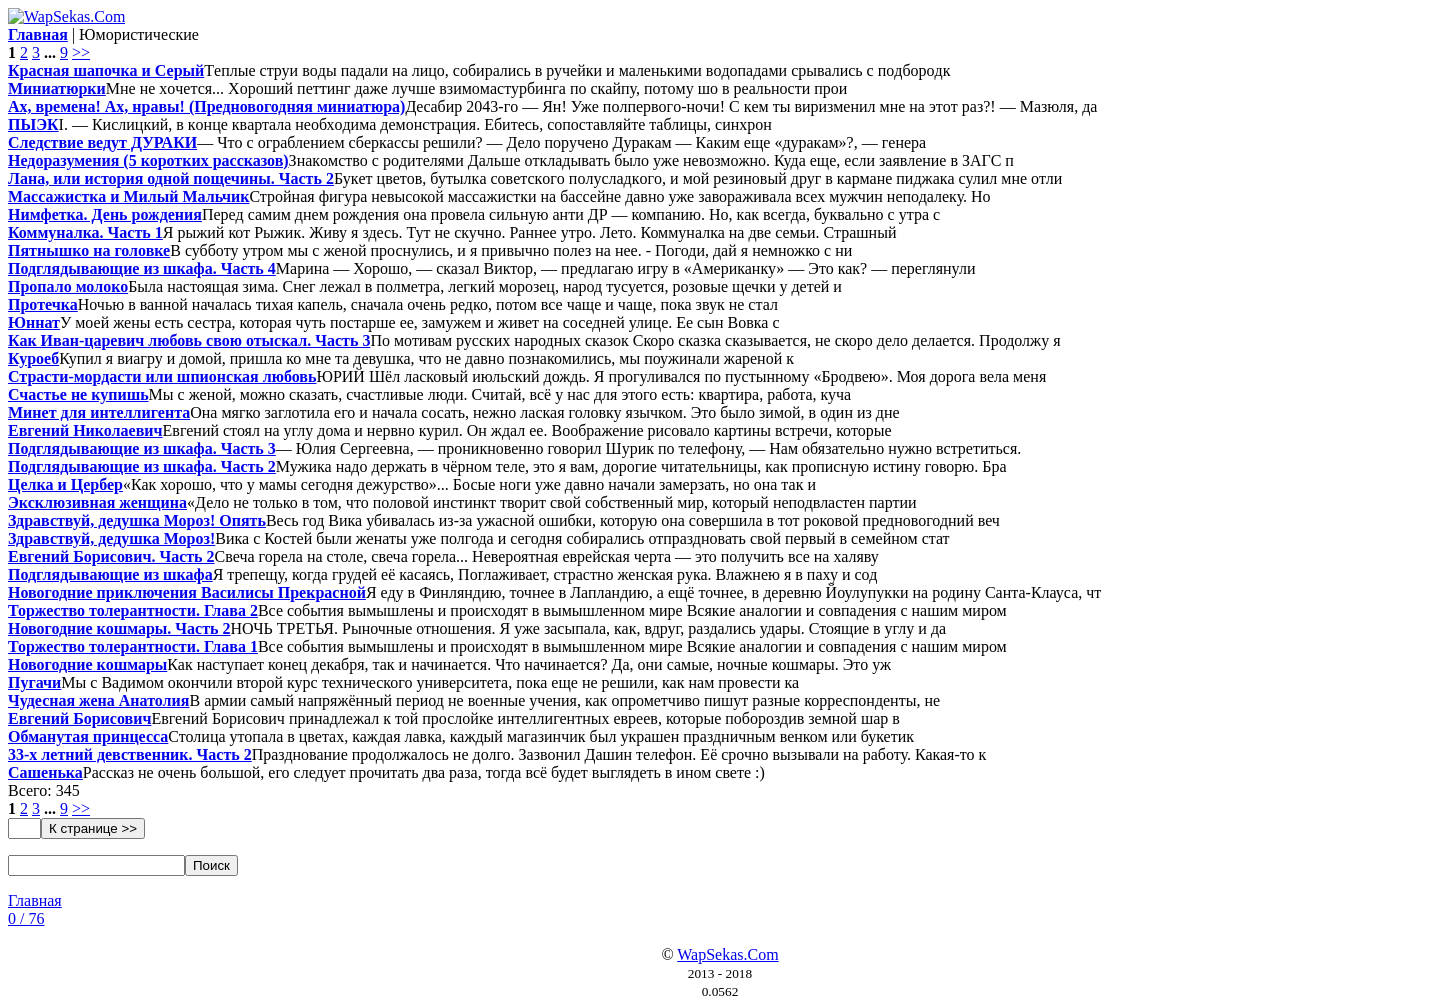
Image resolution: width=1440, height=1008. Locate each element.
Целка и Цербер (65, 484)
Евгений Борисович (79, 718)
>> (81, 52)
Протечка (43, 304)
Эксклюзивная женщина (97, 502)
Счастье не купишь (78, 394)
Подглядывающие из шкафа (110, 574)
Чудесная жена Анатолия (98, 700)
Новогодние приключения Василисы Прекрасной (187, 592)
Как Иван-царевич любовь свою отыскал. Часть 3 (189, 340)
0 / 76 (26, 918)
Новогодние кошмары (87, 664)
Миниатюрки (57, 88)
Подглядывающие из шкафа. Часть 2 (142, 466)
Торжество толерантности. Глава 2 (133, 610)
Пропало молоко (68, 286)
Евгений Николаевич (85, 430)
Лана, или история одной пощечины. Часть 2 (171, 178)
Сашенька (45, 772)
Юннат (34, 322)
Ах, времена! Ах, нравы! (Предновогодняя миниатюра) (206, 106)
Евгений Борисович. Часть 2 (111, 556)
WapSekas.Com (727, 954)
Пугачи (34, 682)
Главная (35, 900)
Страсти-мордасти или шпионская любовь (162, 376)
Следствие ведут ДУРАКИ (102, 142)
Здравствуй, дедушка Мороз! (111, 538)
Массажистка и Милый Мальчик (128, 196)
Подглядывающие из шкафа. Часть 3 (142, 448)
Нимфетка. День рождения (105, 214)
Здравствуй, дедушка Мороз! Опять (137, 520)
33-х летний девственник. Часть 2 (130, 754)
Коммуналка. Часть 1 (85, 232)
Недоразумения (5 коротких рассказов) (148, 160)
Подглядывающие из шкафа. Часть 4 (142, 268)
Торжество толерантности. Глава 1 (133, 646)
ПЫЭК (33, 124)
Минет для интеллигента (99, 412)
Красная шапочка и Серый (106, 70)
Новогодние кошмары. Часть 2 (119, 628)
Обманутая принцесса (88, 736)
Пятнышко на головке (89, 250)
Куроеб (33, 358)
